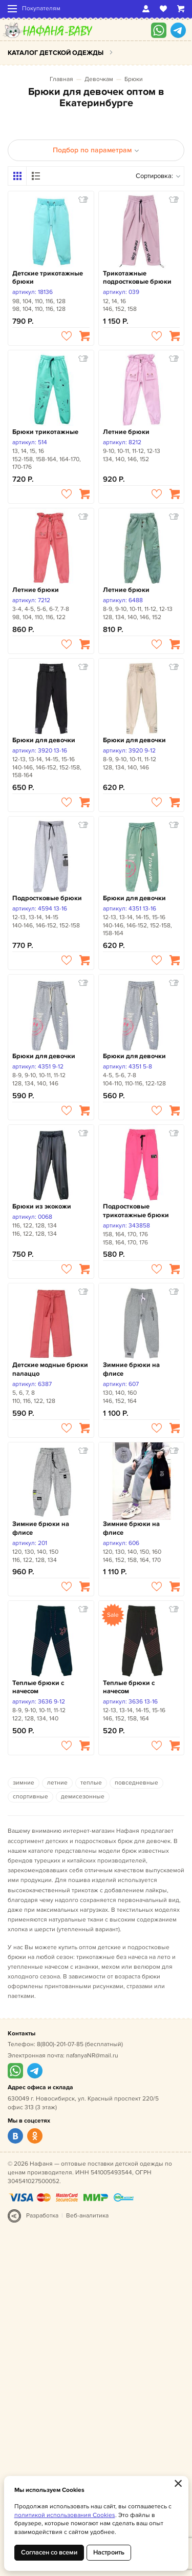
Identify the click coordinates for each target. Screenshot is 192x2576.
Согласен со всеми (49, 2552)
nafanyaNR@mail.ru (92, 2055)
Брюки (133, 79)
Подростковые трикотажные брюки (136, 1210)
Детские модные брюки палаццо (50, 1369)
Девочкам (98, 79)
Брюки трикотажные (45, 432)
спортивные (30, 1796)
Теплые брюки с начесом (38, 1687)
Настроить (108, 2552)
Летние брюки (126, 432)
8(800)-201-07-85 (60, 2044)
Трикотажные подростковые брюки (137, 277)
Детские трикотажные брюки (47, 277)
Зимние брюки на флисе (131, 1369)
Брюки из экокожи (41, 1206)
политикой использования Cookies (64, 2515)
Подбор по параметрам (96, 150)
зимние (23, 1783)
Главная (61, 79)
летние (57, 1783)
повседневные (136, 1783)
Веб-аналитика (87, 2216)
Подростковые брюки (47, 898)
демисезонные (82, 1796)
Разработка (42, 2216)
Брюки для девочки (43, 740)
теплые (91, 1783)
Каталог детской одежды (55, 53)
